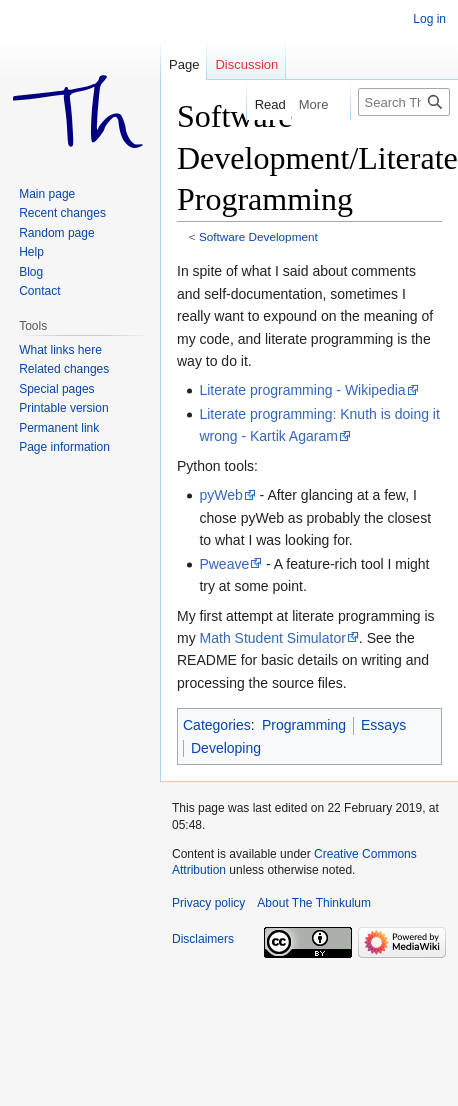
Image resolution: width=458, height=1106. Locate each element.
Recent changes (62, 213)
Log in (429, 19)
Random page (56, 233)
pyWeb (220, 495)
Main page (47, 194)
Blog (31, 272)
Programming (304, 725)
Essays (383, 725)
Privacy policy (208, 903)
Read (253, 104)
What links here (60, 350)
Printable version (63, 408)
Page (184, 64)
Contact (39, 291)
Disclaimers (203, 939)
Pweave (224, 564)
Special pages (56, 389)
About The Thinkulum (314, 903)
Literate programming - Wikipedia (302, 390)
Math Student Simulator (273, 638)
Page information (64, 447)
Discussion (246, 64)
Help (31, 252)
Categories (217, 725)
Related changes (64, 369)
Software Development (258, 236)
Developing (226, 748)
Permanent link (59, 428)
